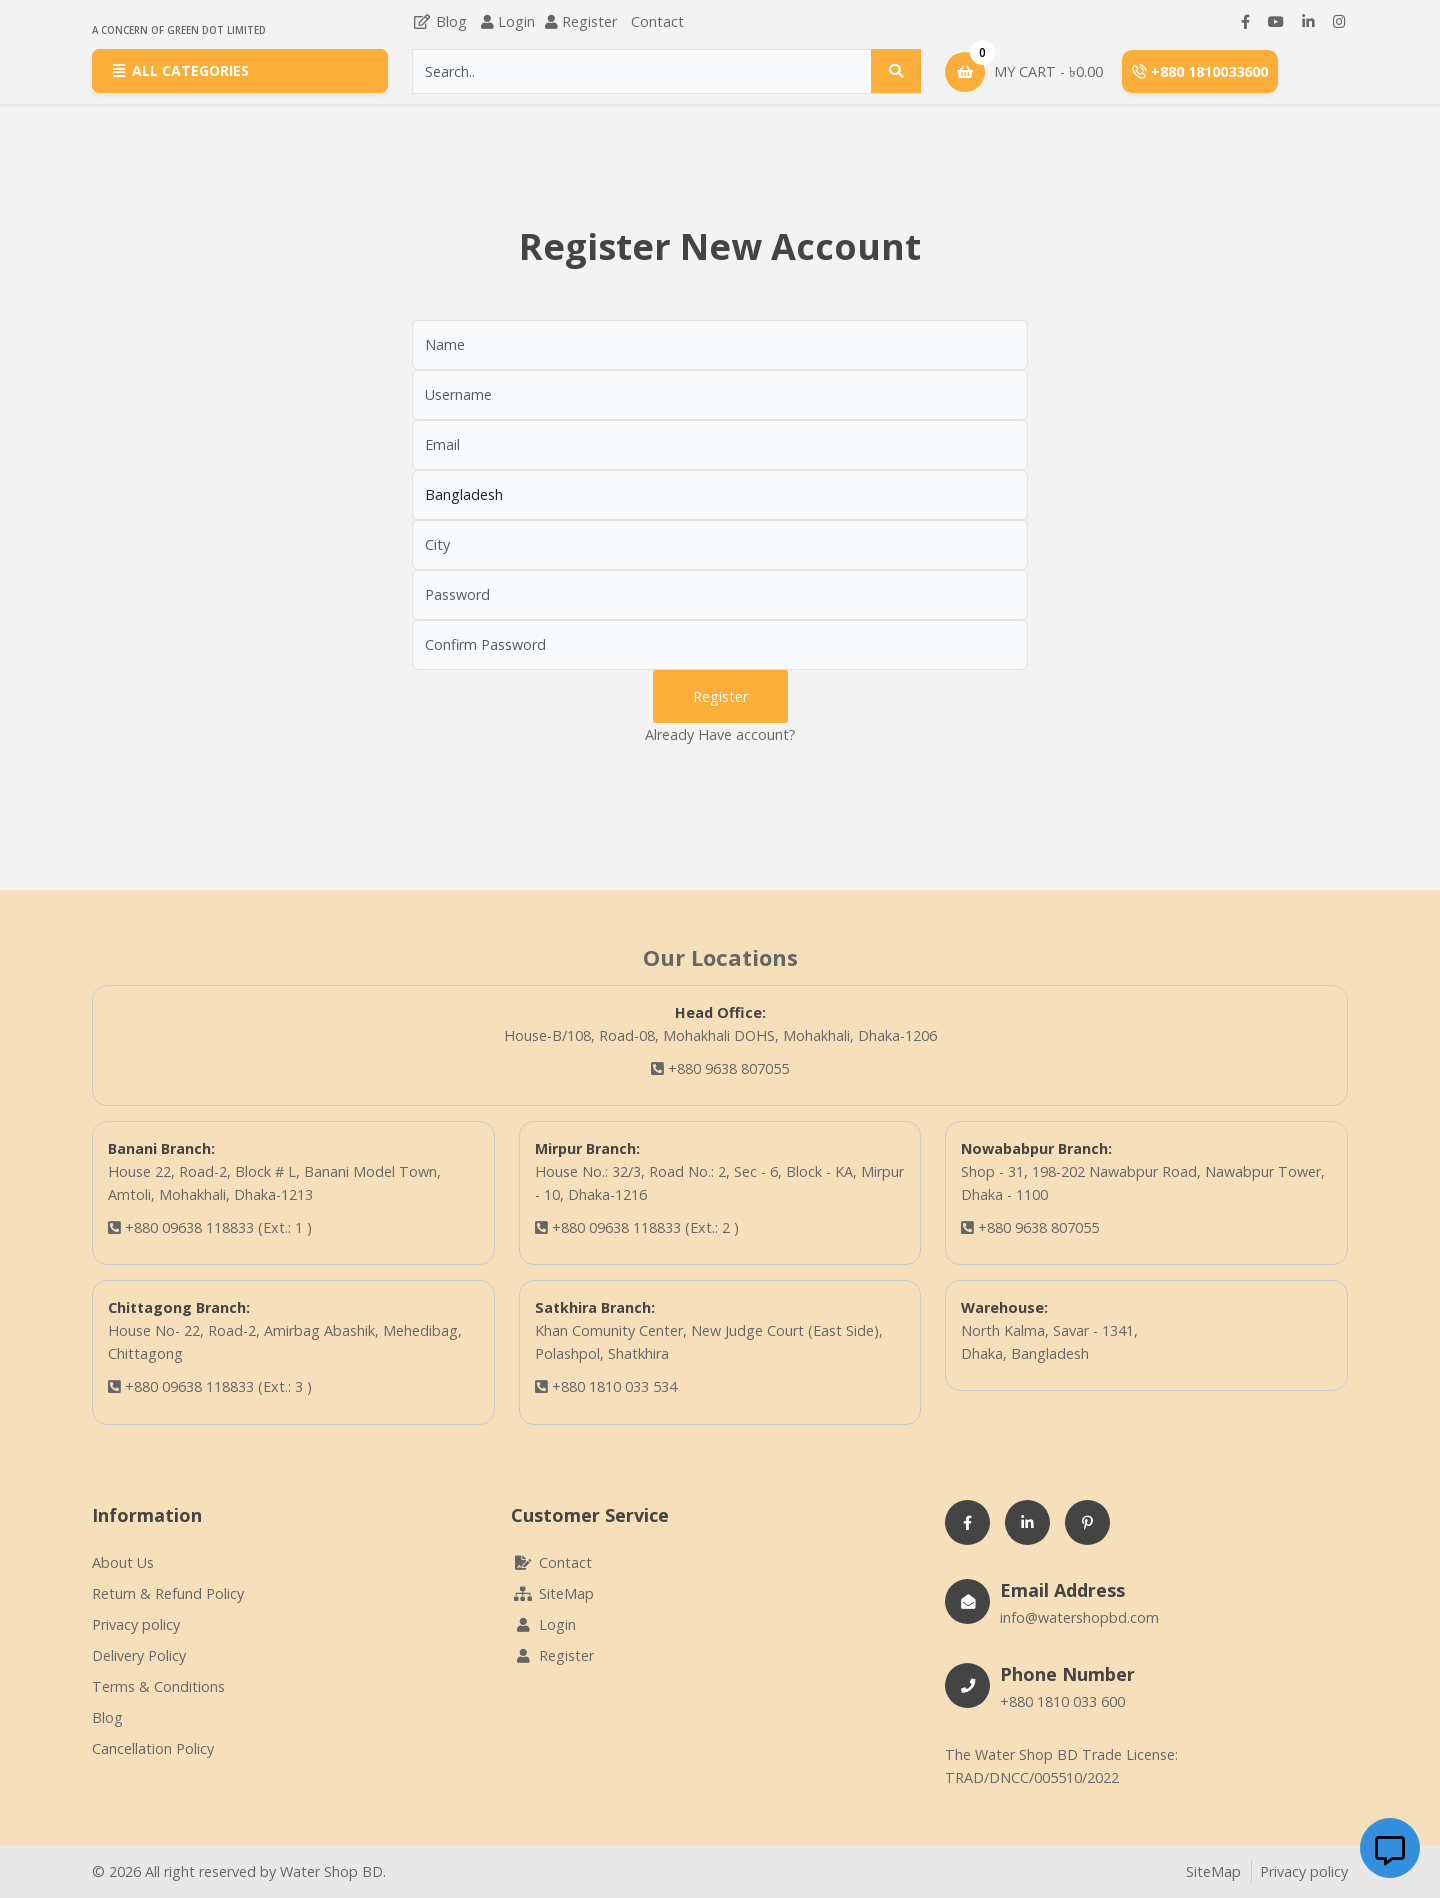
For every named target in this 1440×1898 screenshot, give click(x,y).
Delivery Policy (139, 1655)
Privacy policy (136, 1624)
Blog (439, 21)
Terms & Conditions (158, 1686)
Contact (657, 21)
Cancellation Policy (153, 1748)
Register (589, 21)
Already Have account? (720, 734)
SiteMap (552, 1593)
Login (516, 21)
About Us (123, 1562)
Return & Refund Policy (168, 1593)
